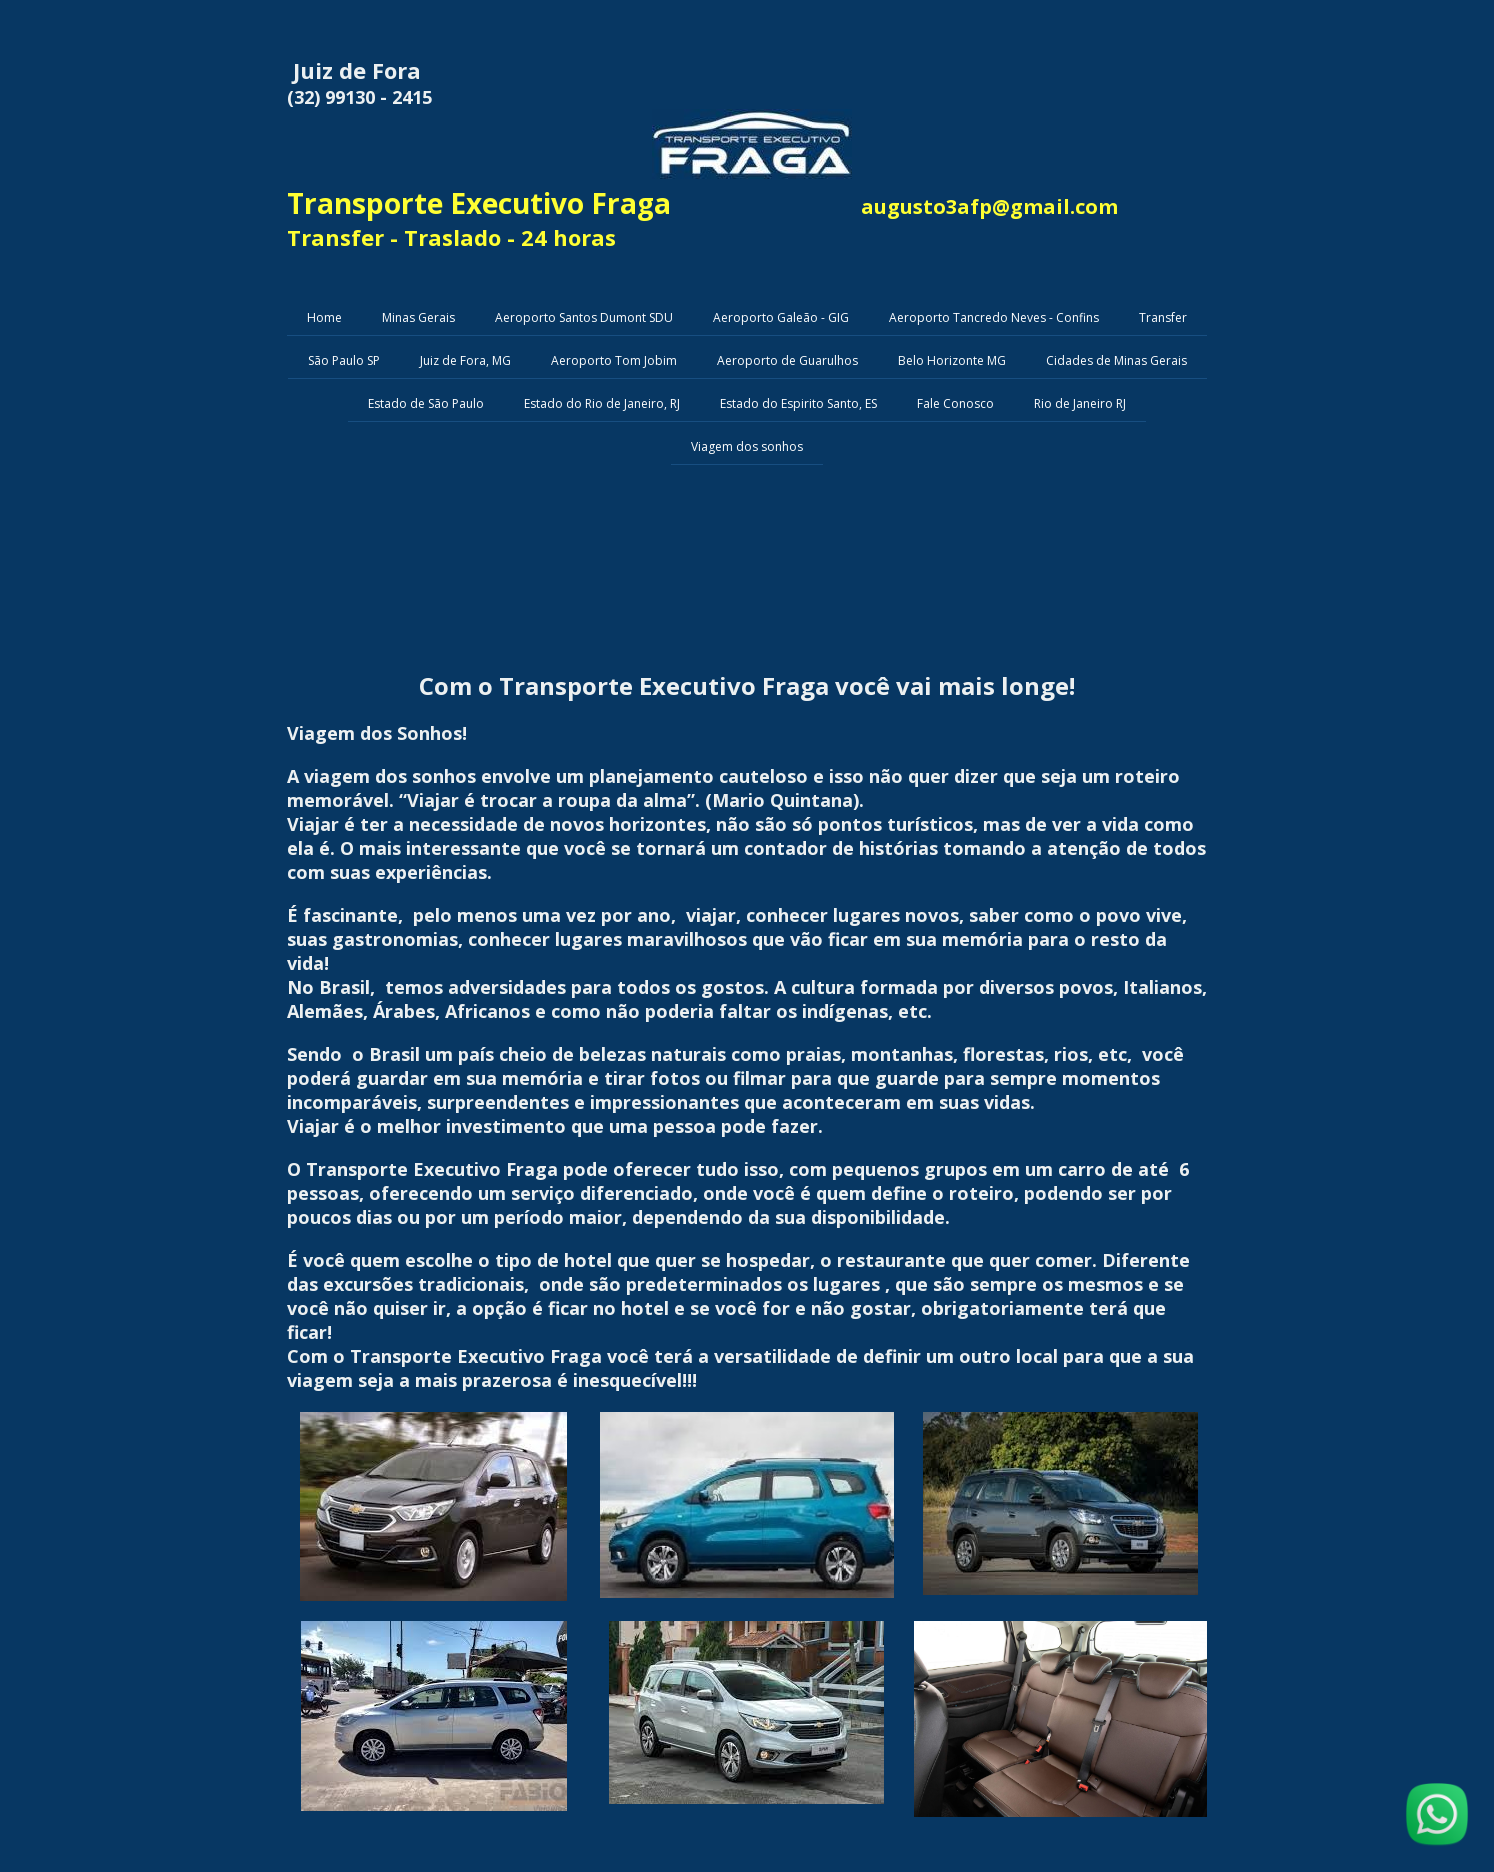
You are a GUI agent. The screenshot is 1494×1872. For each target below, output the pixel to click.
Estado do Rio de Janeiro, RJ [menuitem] (602, 403)
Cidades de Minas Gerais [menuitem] (1116, 360)
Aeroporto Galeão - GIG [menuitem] (781, 317)
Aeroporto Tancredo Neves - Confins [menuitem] (994, 317)
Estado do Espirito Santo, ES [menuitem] (798, 403)
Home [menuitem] (324, 317)
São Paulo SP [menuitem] (344, 360)
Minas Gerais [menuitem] (418, 317)
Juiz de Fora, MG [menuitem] (465, 360)
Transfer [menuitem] (1163, 317)
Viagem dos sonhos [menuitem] (747, 446)
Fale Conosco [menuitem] (955, 403)
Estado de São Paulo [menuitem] (426, 403)
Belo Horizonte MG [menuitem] (952, 360)
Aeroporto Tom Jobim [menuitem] (614, 360)
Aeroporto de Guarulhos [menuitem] (787, 360)
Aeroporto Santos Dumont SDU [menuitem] (584, 317)
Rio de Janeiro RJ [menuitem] (1080, 403)
